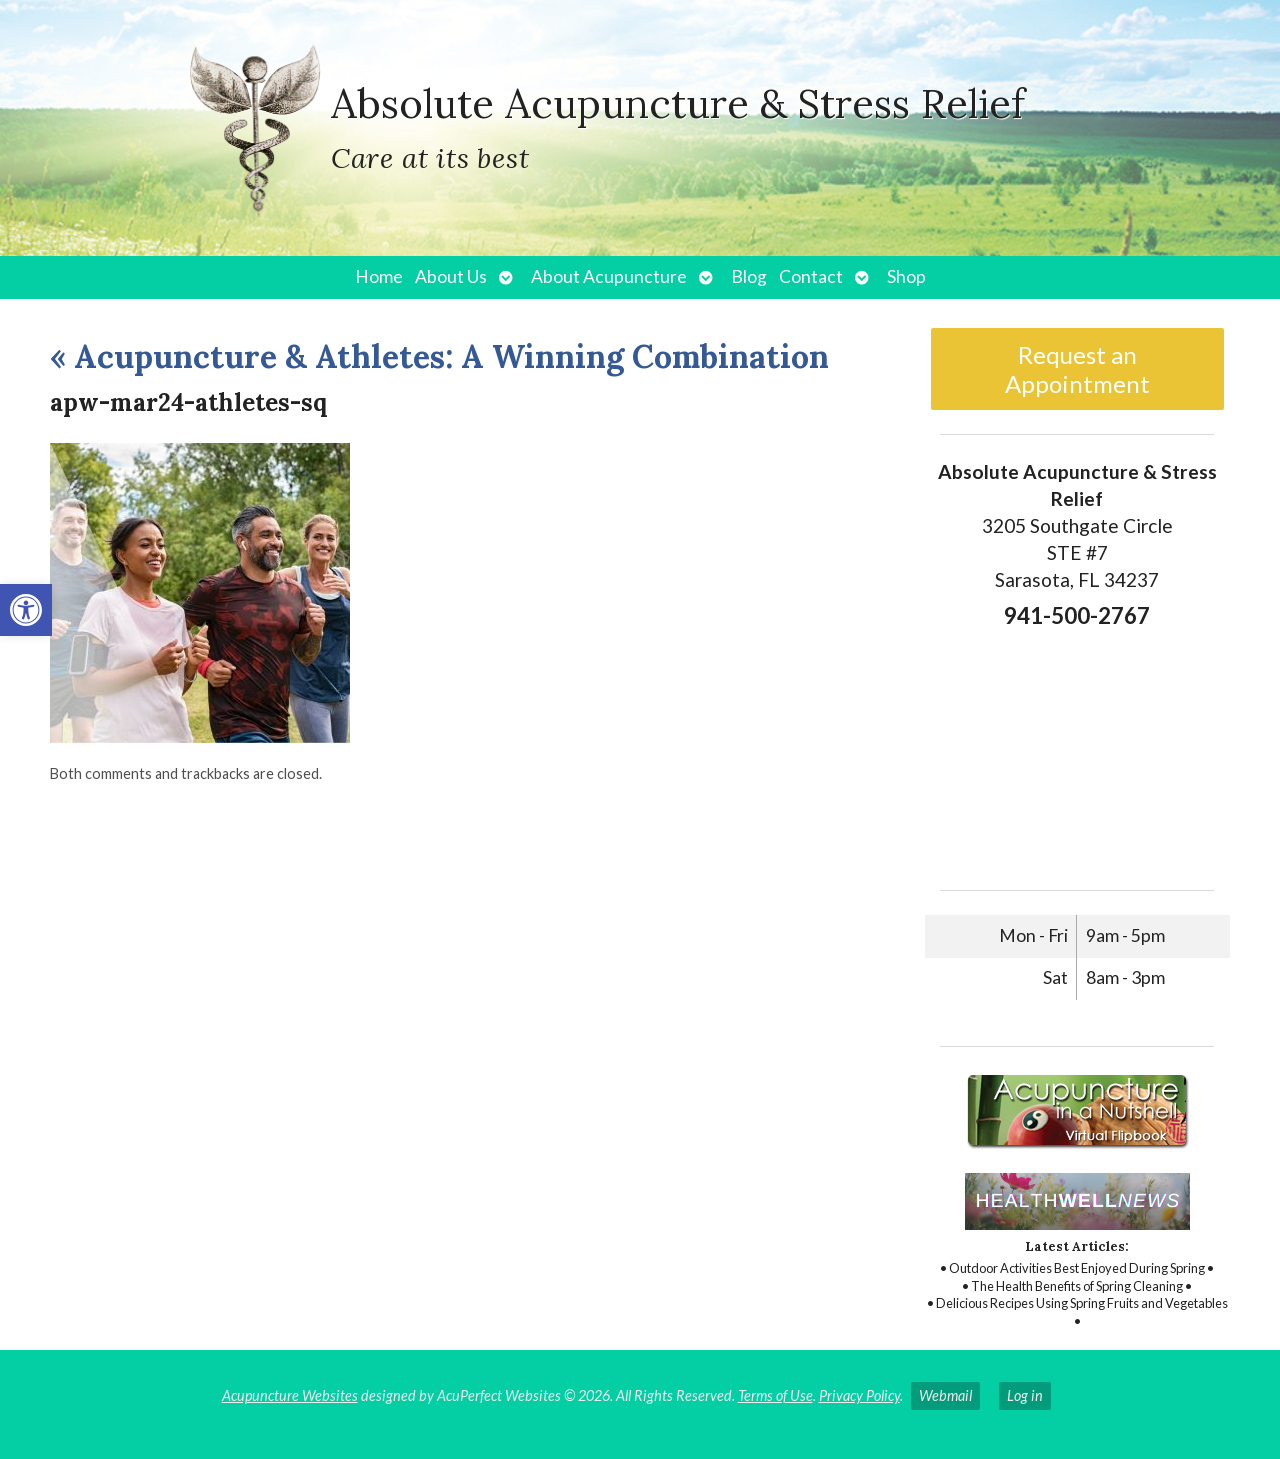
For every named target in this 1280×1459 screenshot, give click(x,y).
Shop (906, 276)
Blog (749, 276)
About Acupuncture (609, 276)
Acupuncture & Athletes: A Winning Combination (439, 356)
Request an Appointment (1077, 369)
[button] (26, 610)
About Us (451, 276)
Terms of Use (775, 1395)
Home (379, 276)
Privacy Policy (859, 1395)
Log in (1025, 1395)
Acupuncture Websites (290, 1395)
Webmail (945, 1395)
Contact (811, 276)
